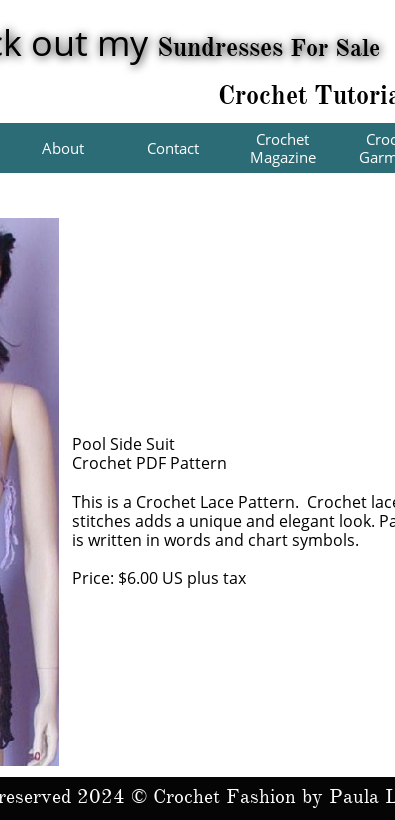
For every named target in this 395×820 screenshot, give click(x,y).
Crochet (266, 95)
